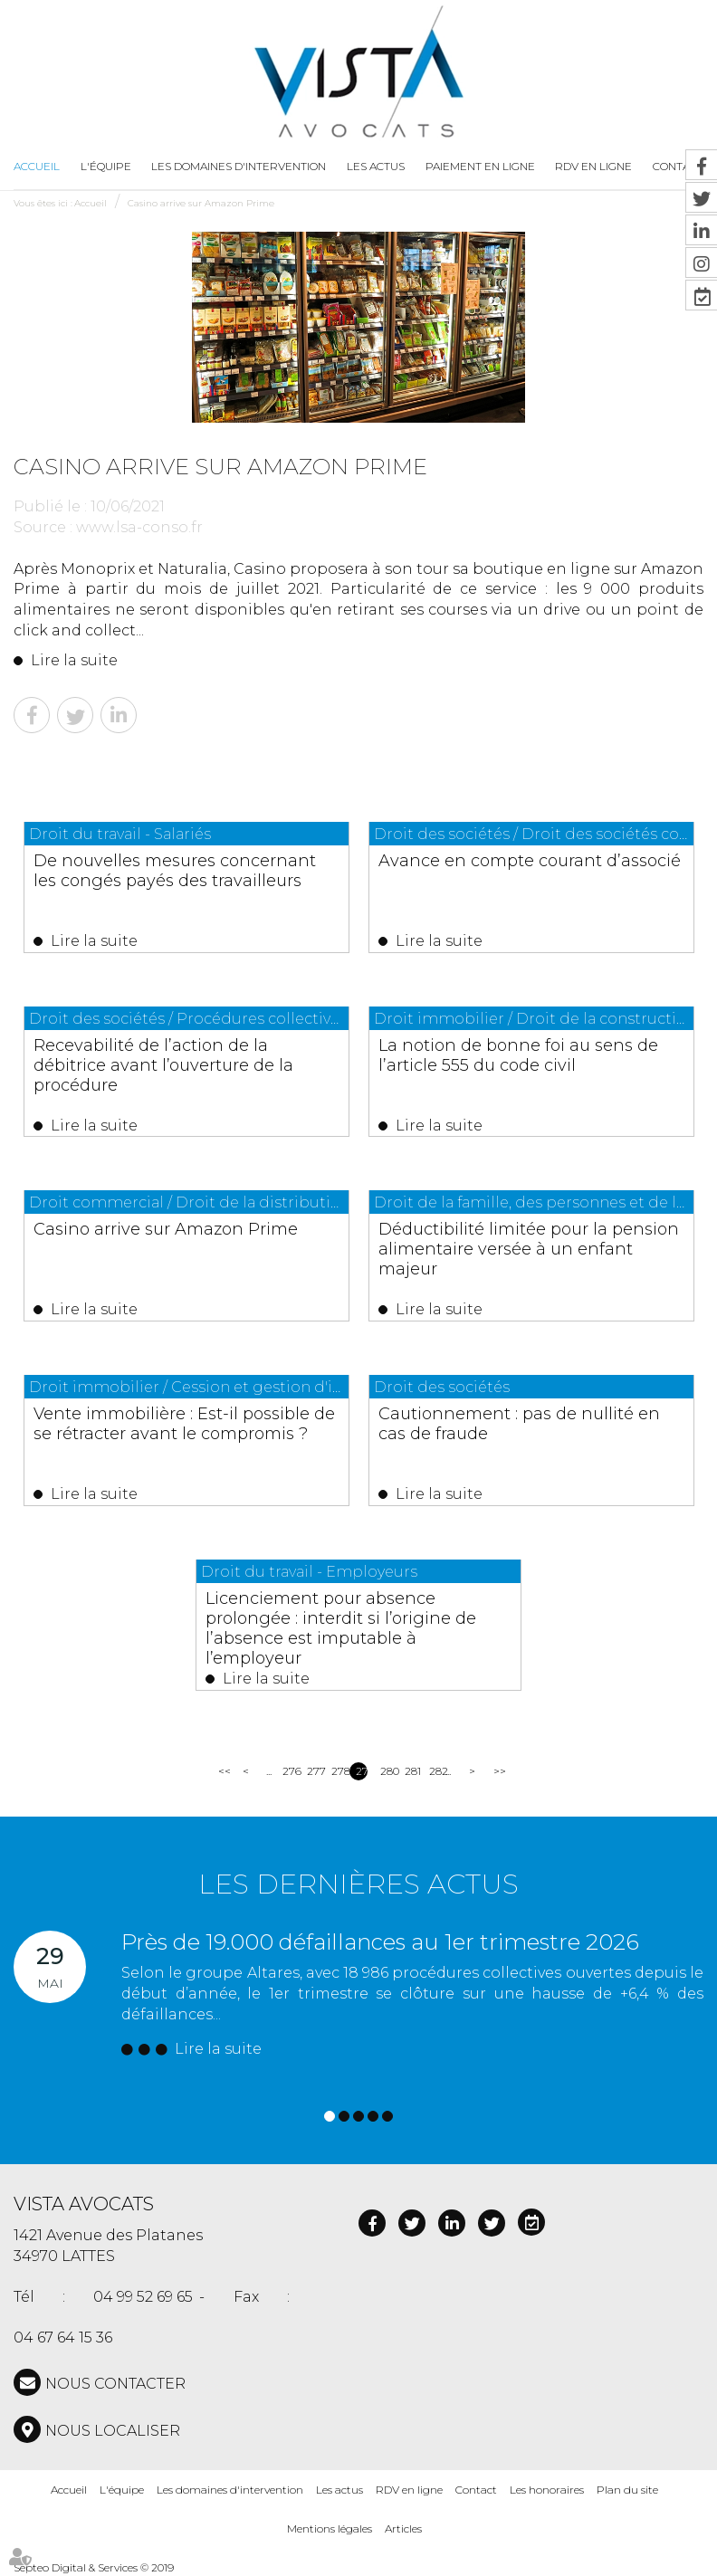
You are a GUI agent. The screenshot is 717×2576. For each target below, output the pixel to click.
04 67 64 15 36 (63, 2337)
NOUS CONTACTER (115, 2383)
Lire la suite (74, 660)
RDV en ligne (409, 2489)
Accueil (37, 166)
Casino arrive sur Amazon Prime (201, 203)
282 (435, 1771)
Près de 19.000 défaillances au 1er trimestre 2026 (380, 1942)
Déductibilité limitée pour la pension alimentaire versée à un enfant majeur (528, 1249)
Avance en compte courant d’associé (529, 861)
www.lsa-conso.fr (139, 527)
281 (410, 1771)
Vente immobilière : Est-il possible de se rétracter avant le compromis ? (184, 1424)
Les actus (376, 166)
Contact (476, 2489)
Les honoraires (547, 2489)
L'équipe (106, 166)
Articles (403, 2528)
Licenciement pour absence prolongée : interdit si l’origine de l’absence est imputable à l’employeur (341, 1628)
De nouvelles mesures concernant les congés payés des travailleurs (174, 871)
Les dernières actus (358, 1884)
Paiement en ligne (480, 166)
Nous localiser (112, 2430)
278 (337, 1771)
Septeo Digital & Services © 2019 (94, 2567)
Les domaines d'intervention (238, 166)
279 (362, 1771)
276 (288, 1771)
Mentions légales (329, 2528)
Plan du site (627, 2489)
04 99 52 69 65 (143, 2296)
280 (386, 1771)
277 (313, 1771)
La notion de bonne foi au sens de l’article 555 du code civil (518, 1055)
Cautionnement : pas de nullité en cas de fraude (519, 1424)
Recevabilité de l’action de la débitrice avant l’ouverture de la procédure (163, 1065)
